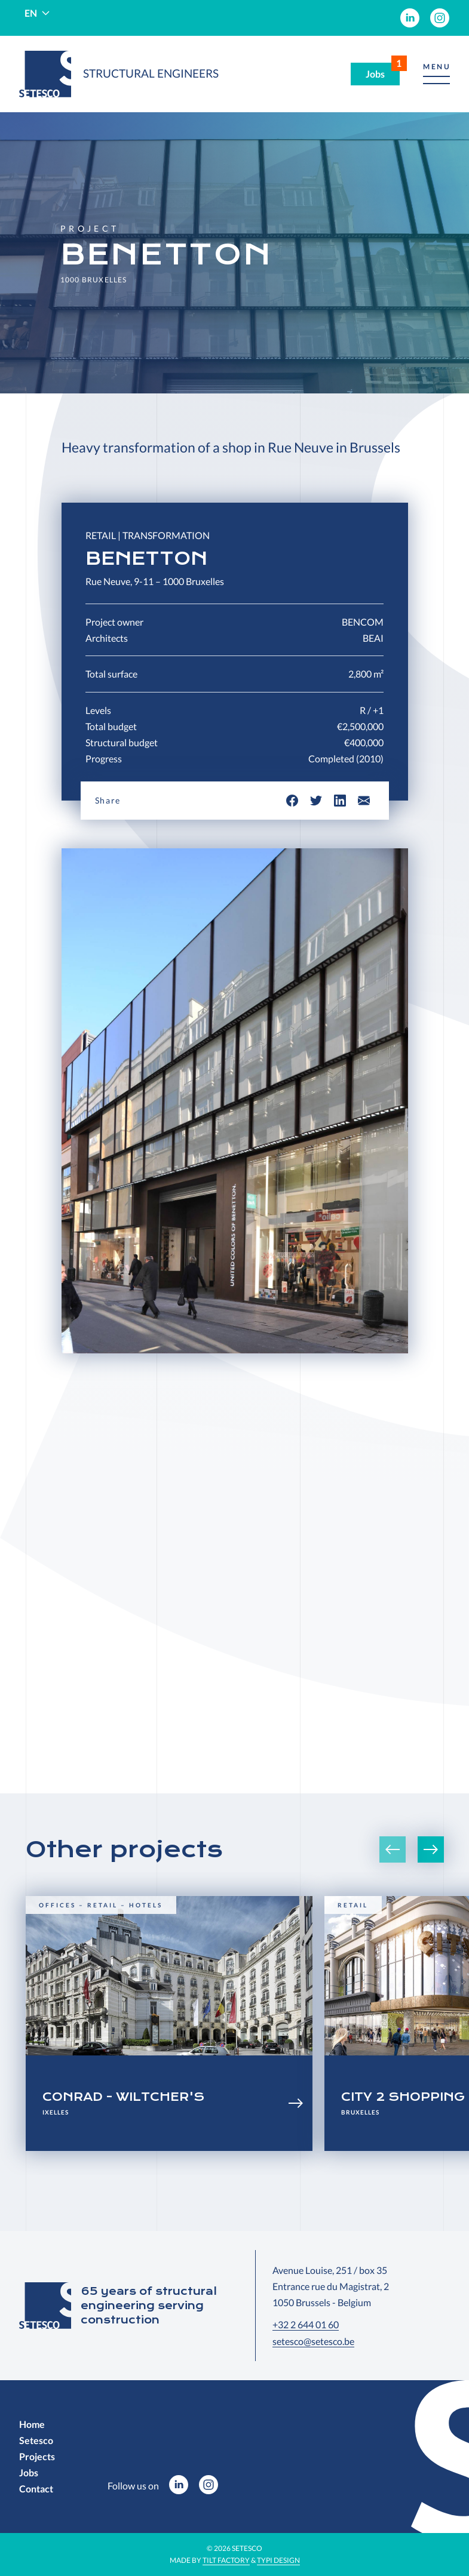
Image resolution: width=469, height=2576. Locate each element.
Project (89, 228)
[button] (436, 74)
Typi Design (278, 2560)
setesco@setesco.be (313, 2341)
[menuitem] (410, 18)
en (30, 13)
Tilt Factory (226, 2560)
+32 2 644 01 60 (305, 2324)
